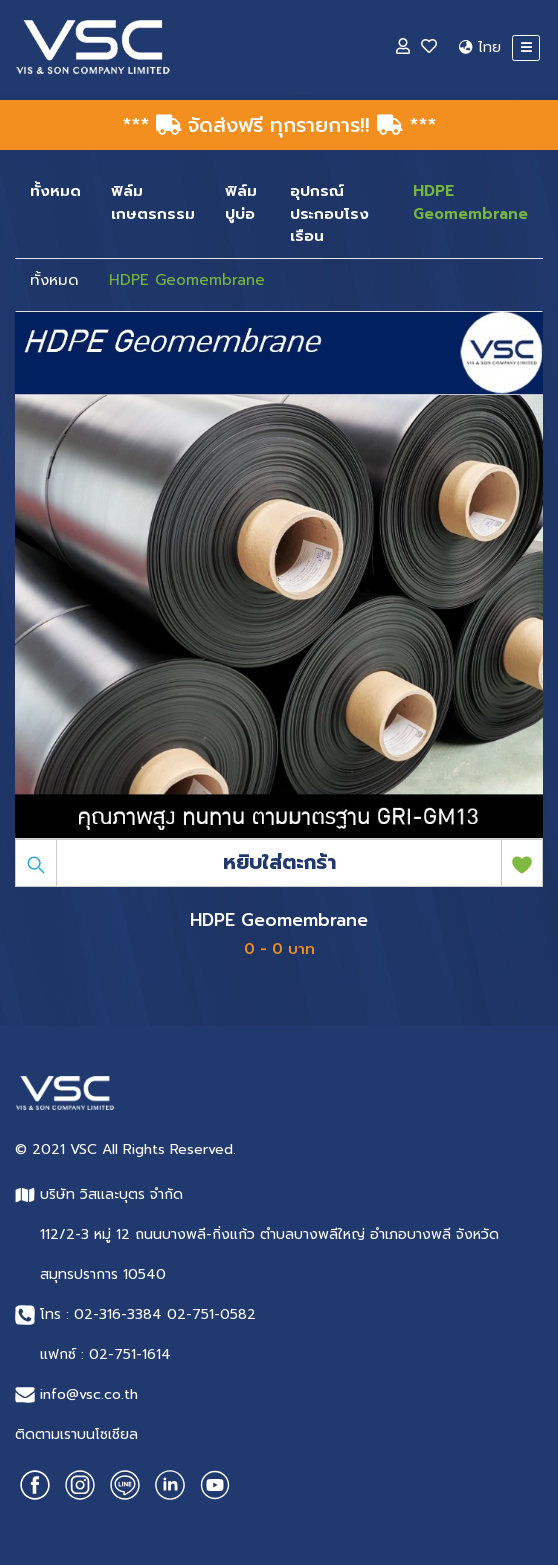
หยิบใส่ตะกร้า (279, 862)
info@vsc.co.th (89, 1394)
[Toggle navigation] (526, 48)
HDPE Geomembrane (470, 202)
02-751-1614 (130, 1354)
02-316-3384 (118, 1314)
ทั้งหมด (55, 191)
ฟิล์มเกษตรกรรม (153, 202)
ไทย (480, 47)
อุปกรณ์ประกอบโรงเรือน (329, 213)
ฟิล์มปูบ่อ (241, 202)
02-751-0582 (211, 1314)
